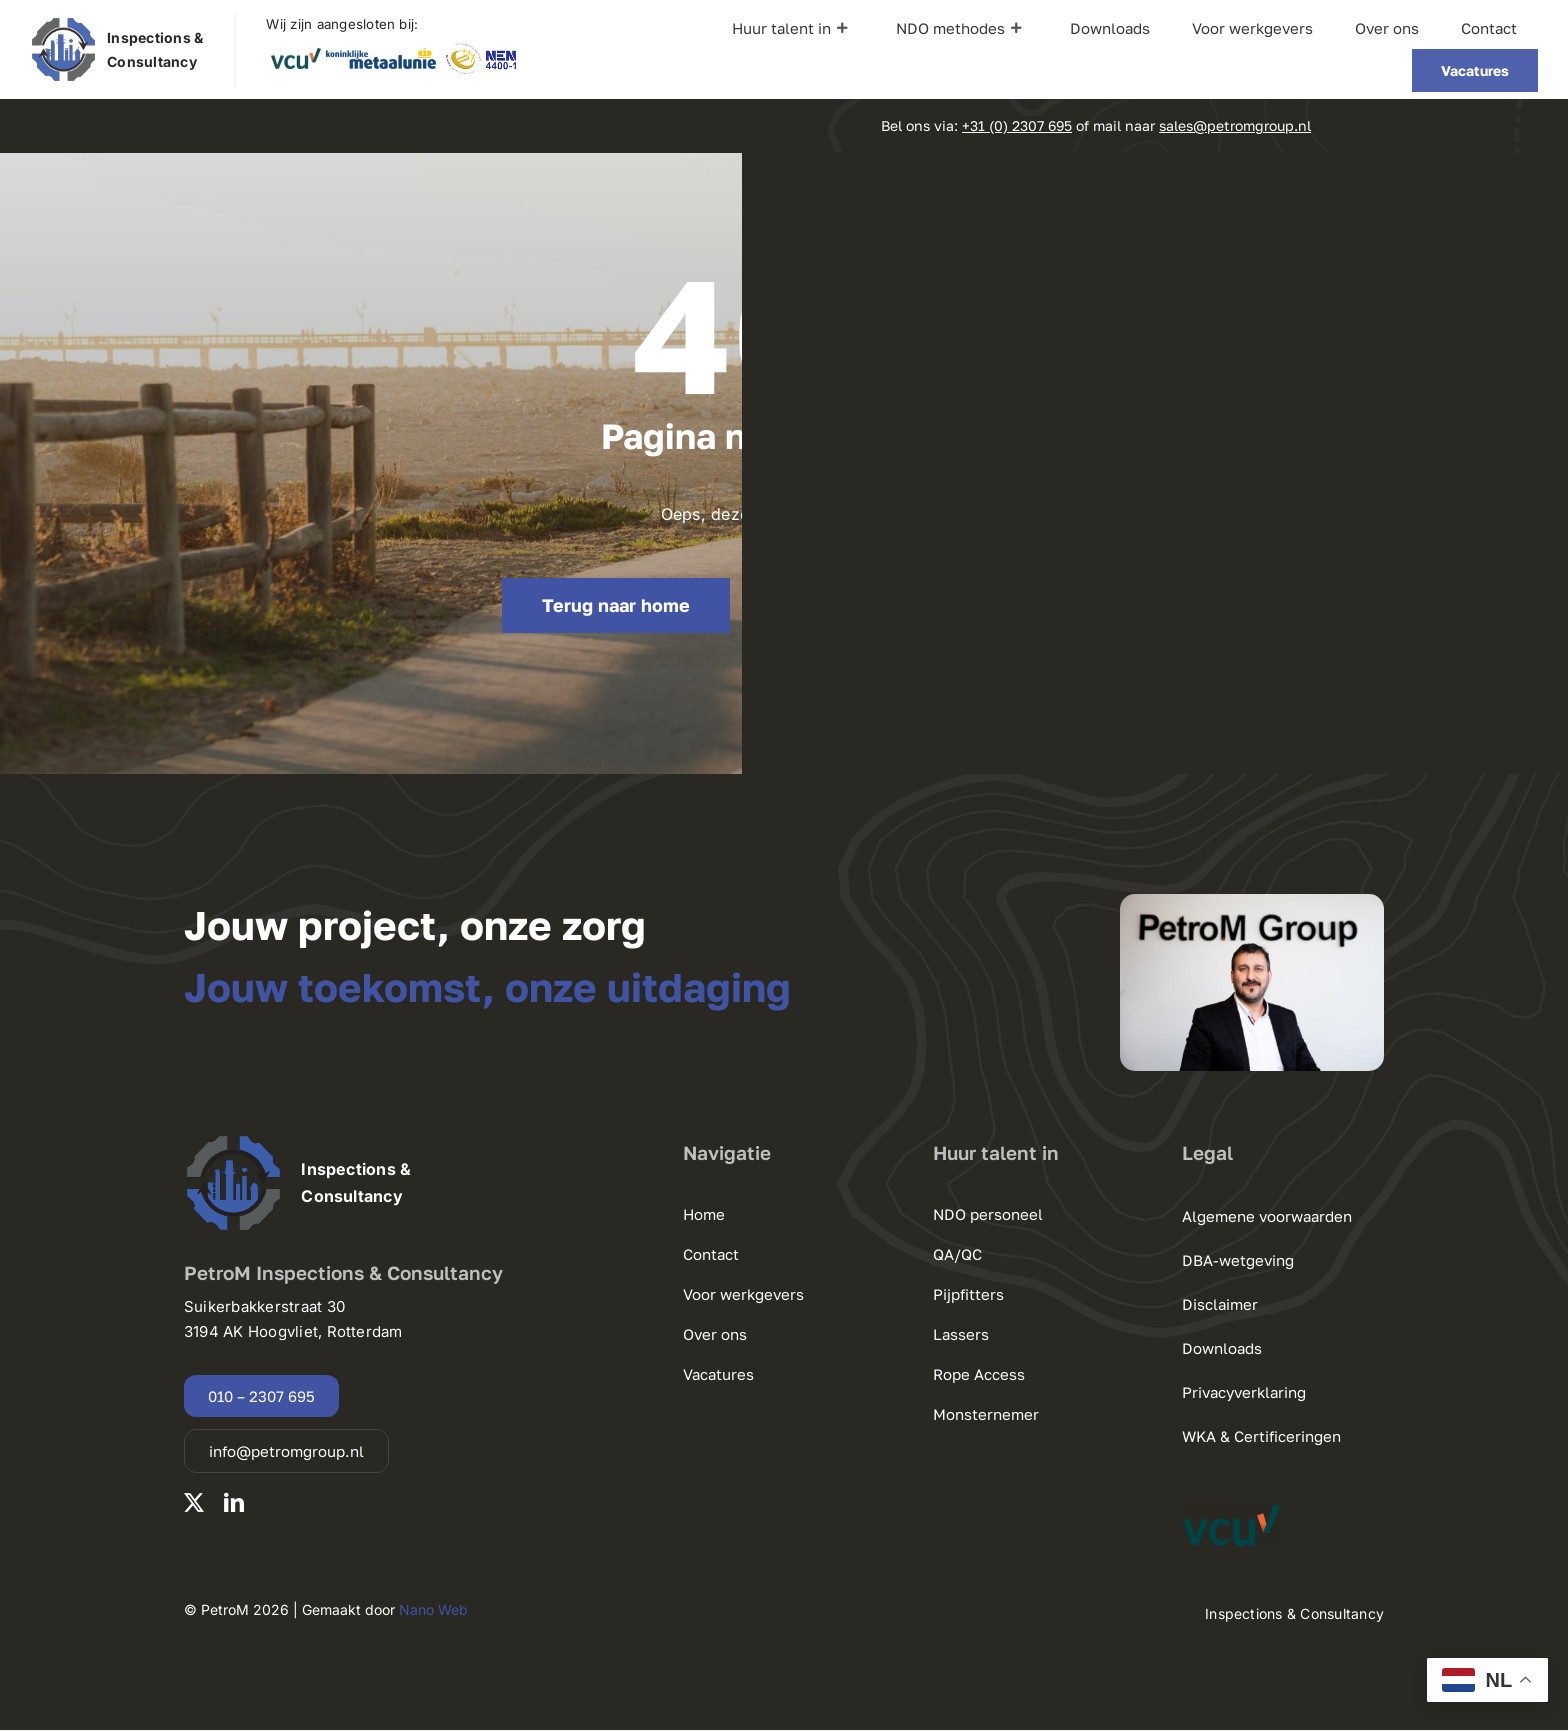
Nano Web (433, 1609)
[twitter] (194, 1503)
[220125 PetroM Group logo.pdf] (63, 24)
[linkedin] (234, 1503)
